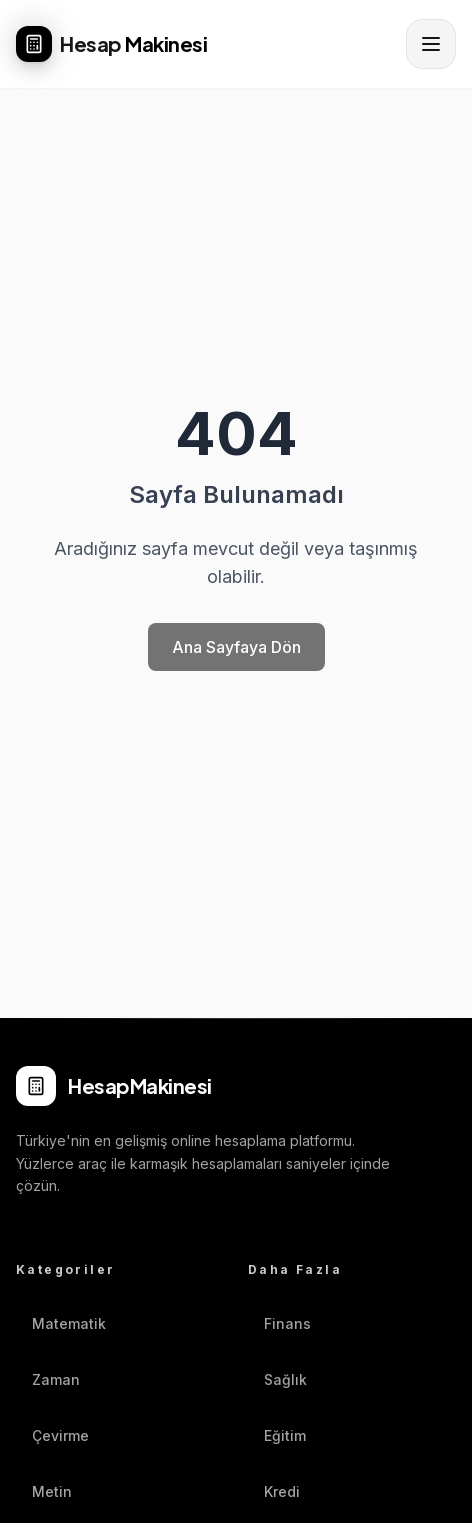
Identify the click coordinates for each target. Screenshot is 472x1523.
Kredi (274, 1491)
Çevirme (52, 1435)
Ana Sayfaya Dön (236, 647)
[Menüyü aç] (431, 44)
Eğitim (277, 1435)
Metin (44, 1491)
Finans (279, 1323)
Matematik (61, 1323)
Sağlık (277, 1379)
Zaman (48, 1379)
